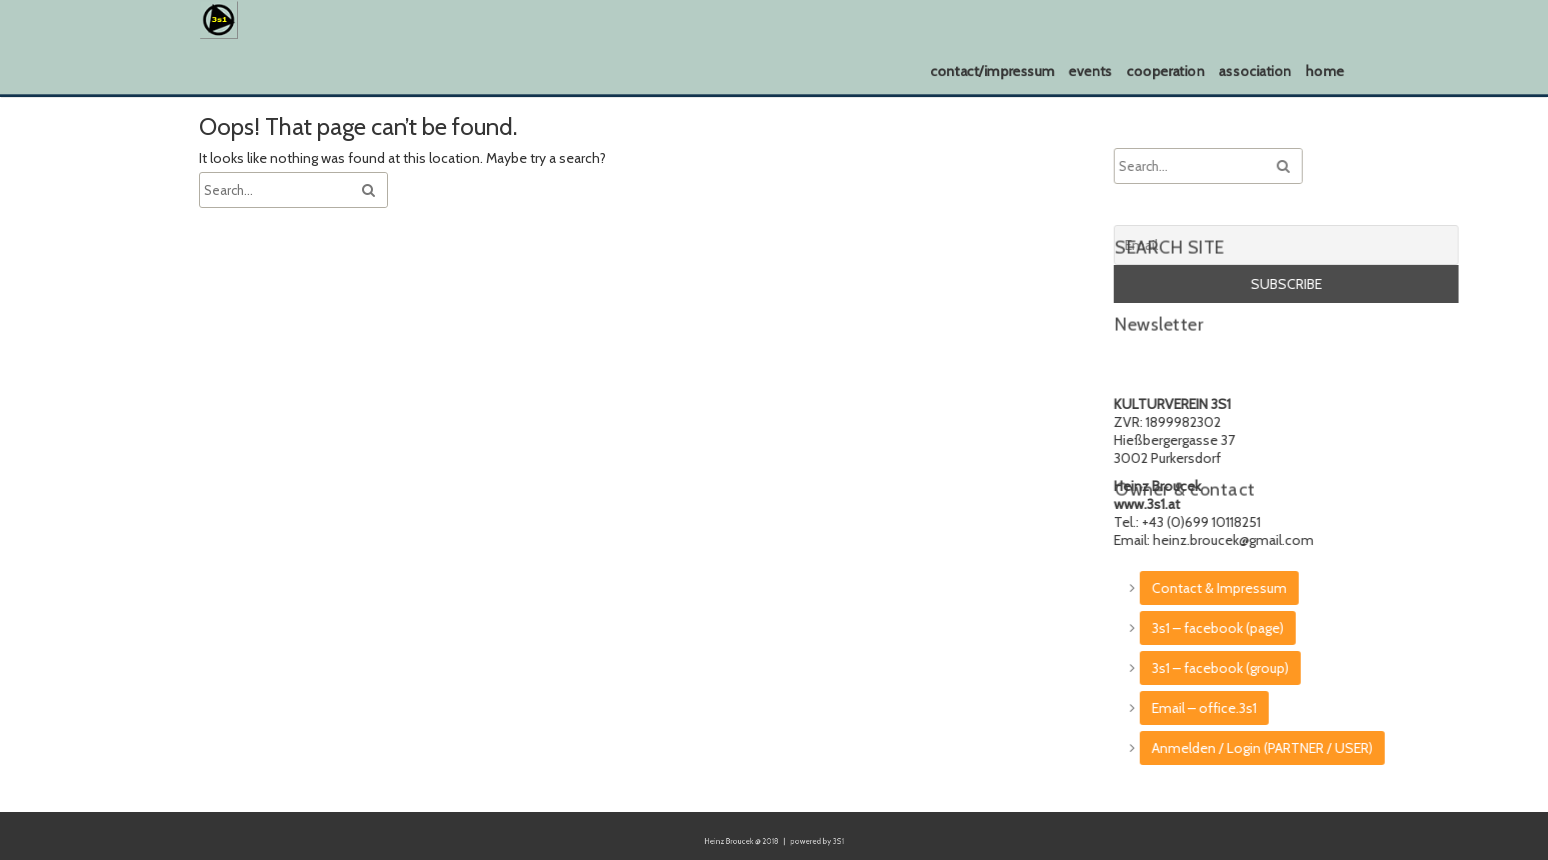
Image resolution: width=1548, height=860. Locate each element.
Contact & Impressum (1382, 588)
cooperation (1165, 71)
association (1254, 71)
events (1090, 71)
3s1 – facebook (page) (1381, 628)
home (1324, 71)
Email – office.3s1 (1367, 708)
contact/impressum (992, 71)
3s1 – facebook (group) (1383, 668)
